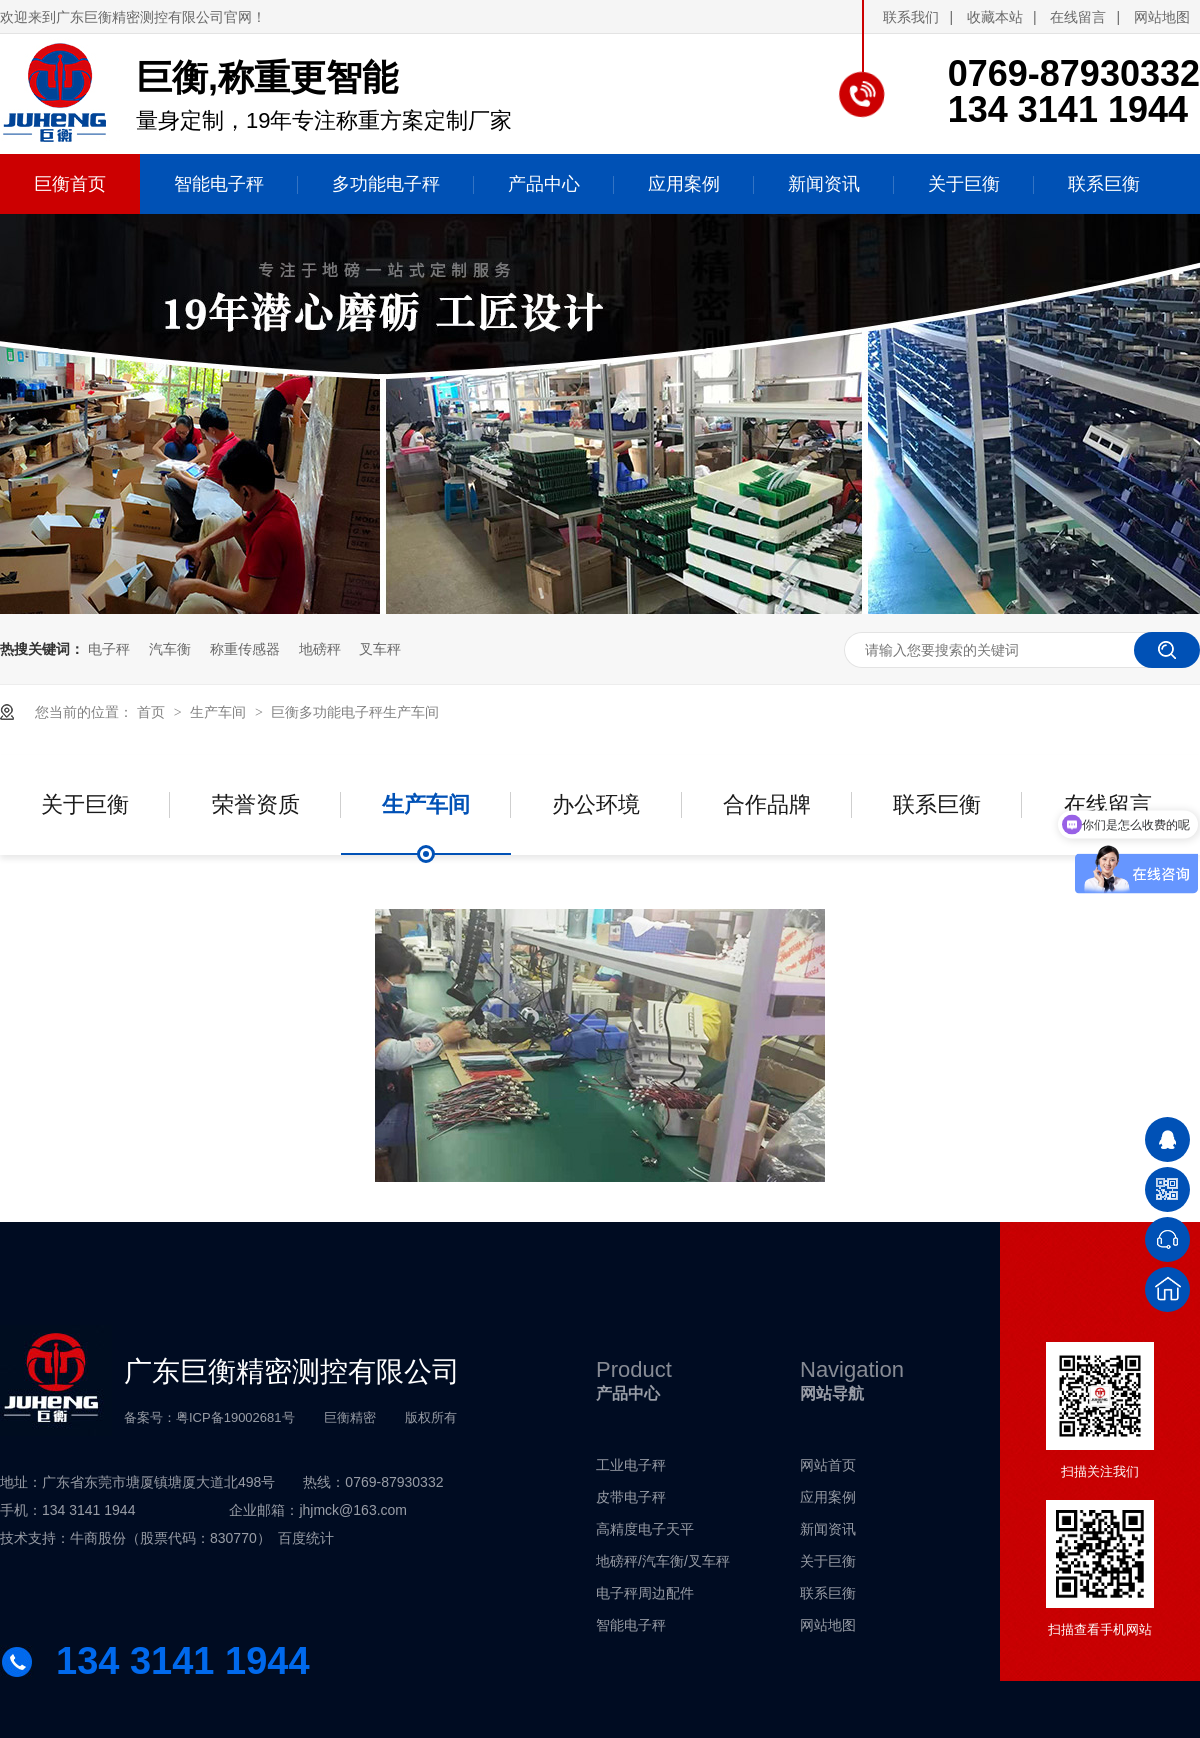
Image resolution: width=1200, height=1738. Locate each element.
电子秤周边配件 (645, 1593)
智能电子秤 (631, 1625)
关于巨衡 (85, 804)
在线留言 (1078, 17)
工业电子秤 (631, 1465)
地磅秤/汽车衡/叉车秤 (663, 1561)
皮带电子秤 (631, 1497)
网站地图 (1162, 17)
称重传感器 (245, 649)
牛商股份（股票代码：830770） (170, 1538)
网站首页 (828, 1465)
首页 (153, 712)
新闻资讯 (828, 1529)
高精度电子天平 (645, 1529)
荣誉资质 (256, 804)
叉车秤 (380, 649)
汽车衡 (170, 649)
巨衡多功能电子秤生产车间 (355, 712)
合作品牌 (767, 804)
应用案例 (828, 1497)
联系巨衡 (937, 804)
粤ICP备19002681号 (235, 1417)
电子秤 (109, 649)
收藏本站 (995, 17)
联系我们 (911, 17)
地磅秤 (320, 649)
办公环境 (596, 804)
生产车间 (220, 712)
